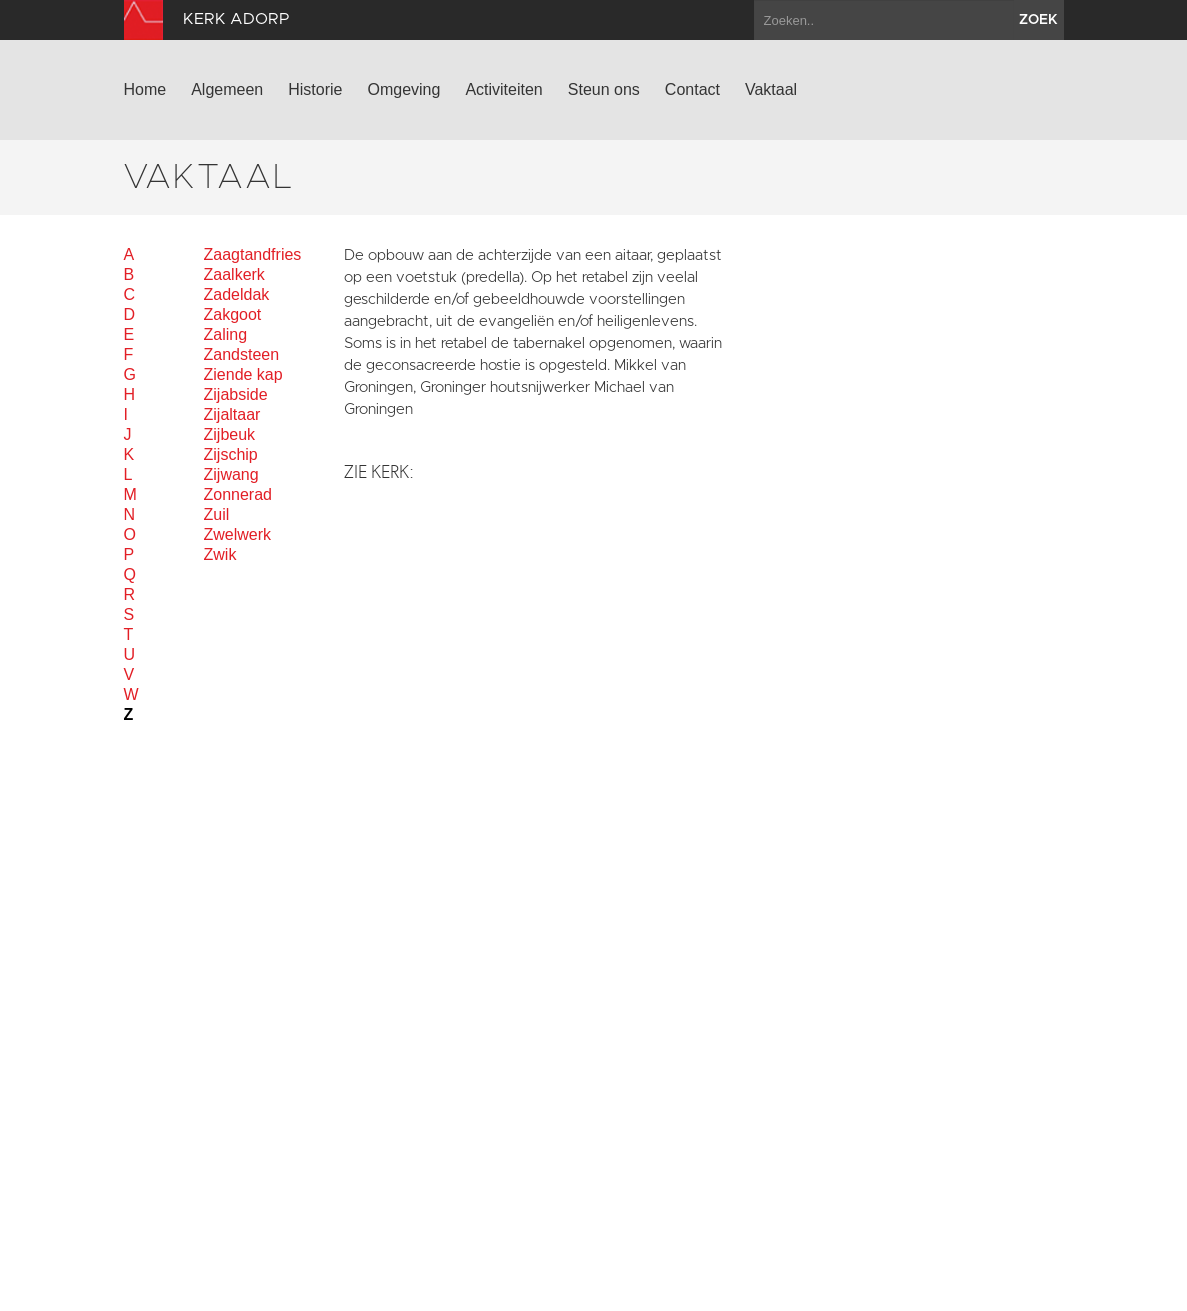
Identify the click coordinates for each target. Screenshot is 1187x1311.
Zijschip (231, 454)
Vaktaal (771, 89)
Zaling (226, 334)
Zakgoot (233, 314)
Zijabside (236, 394)
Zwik (220, 554)
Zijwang (231, 474)
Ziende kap (243, 374)
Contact (692, 89)
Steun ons (604, 89)
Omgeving (403, 89)
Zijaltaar (232, 414)
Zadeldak (237, 294)
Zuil (217, 514)
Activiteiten (503, 89)
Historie (315, 89)
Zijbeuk (230, 434)
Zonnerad (238, 494)
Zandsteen (242, 354)
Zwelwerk (238, 534)
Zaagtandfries (253, 254)
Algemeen (227, 89)
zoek (1038, 20)
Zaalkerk (234, 274)
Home (145, 89)
